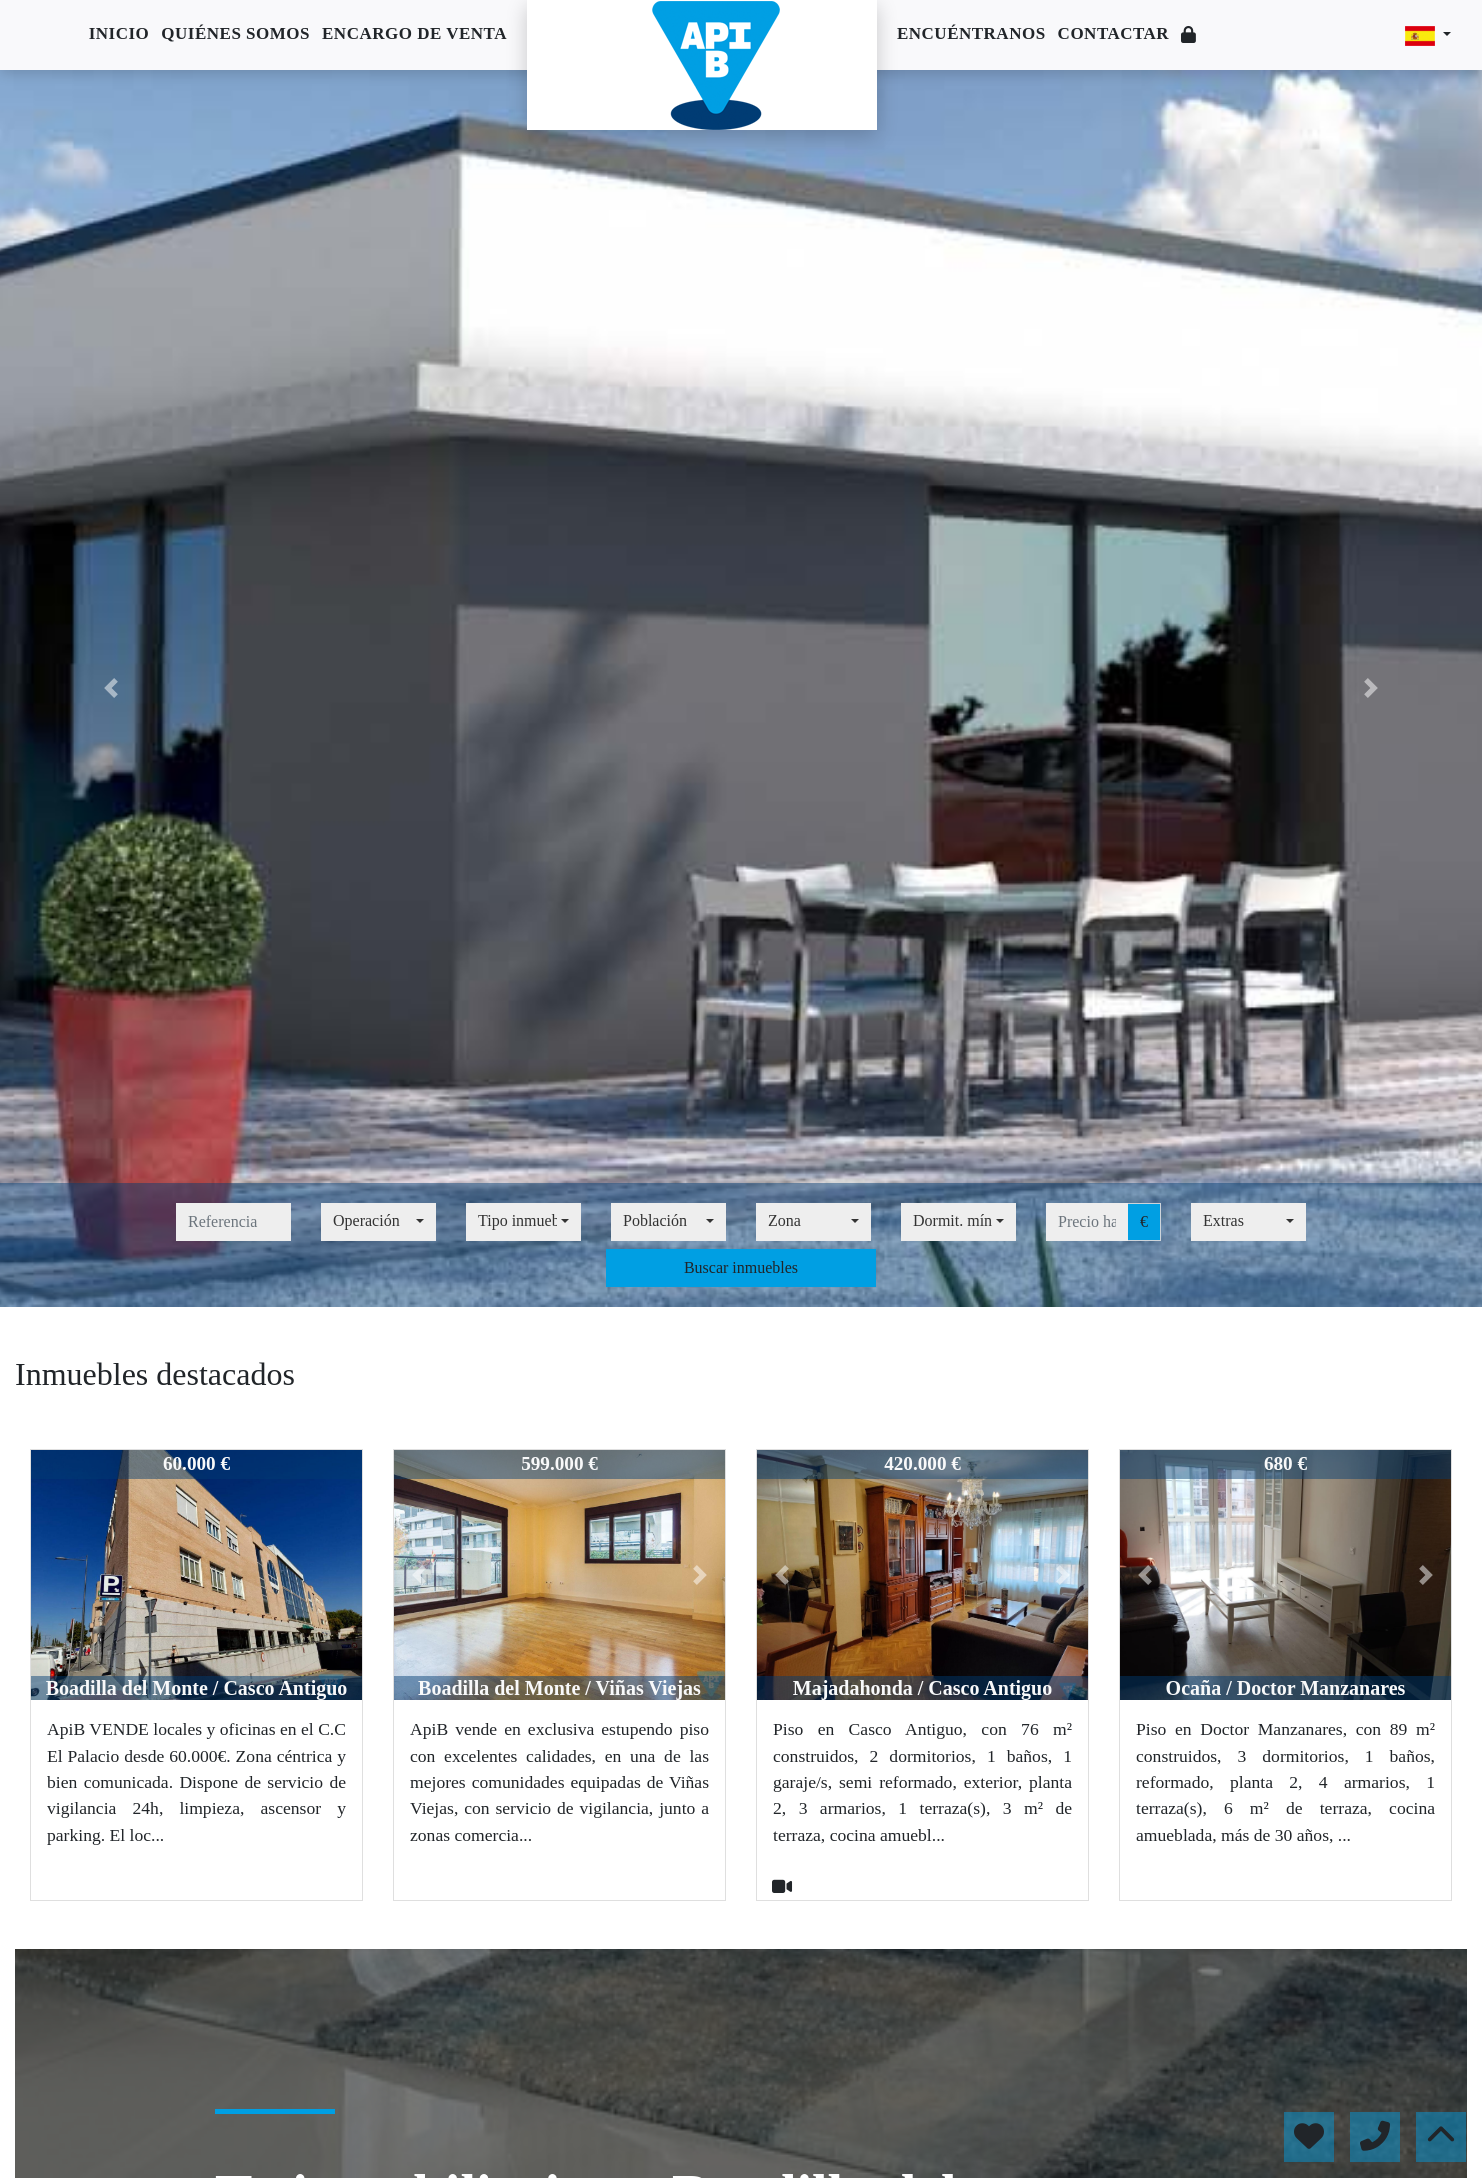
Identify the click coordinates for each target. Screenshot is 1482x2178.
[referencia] (233, 1222)
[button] (111, 688)
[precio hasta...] (1087, 1222)
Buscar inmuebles (741, 1267)
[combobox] (378, 1222)
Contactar (1114, 33)
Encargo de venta (414, 33)
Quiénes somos (235, 33)
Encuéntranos (971, 33)
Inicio (119, 33)
